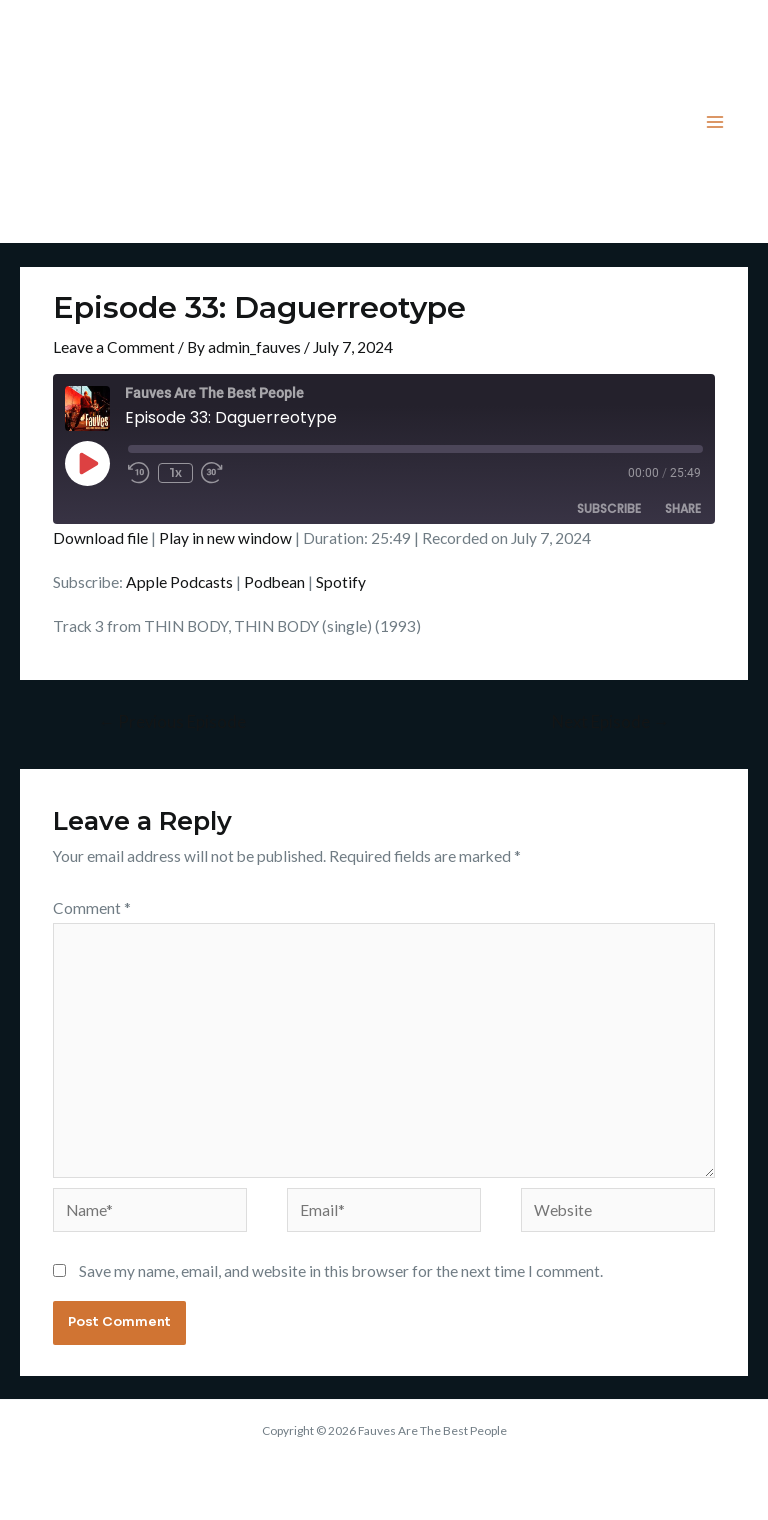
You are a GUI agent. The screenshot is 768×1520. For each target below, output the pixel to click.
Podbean (274, 582)
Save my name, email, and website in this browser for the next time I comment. (341, 1271)
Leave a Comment (114, 347)
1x (175, 472)
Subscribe (609, 508)
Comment (92, 908)
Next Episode (611, 722)
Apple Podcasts (179, 582)
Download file (100, 538)
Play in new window (225, 538)
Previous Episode (172, 722)
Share (683, 508)
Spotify (341, 582)
